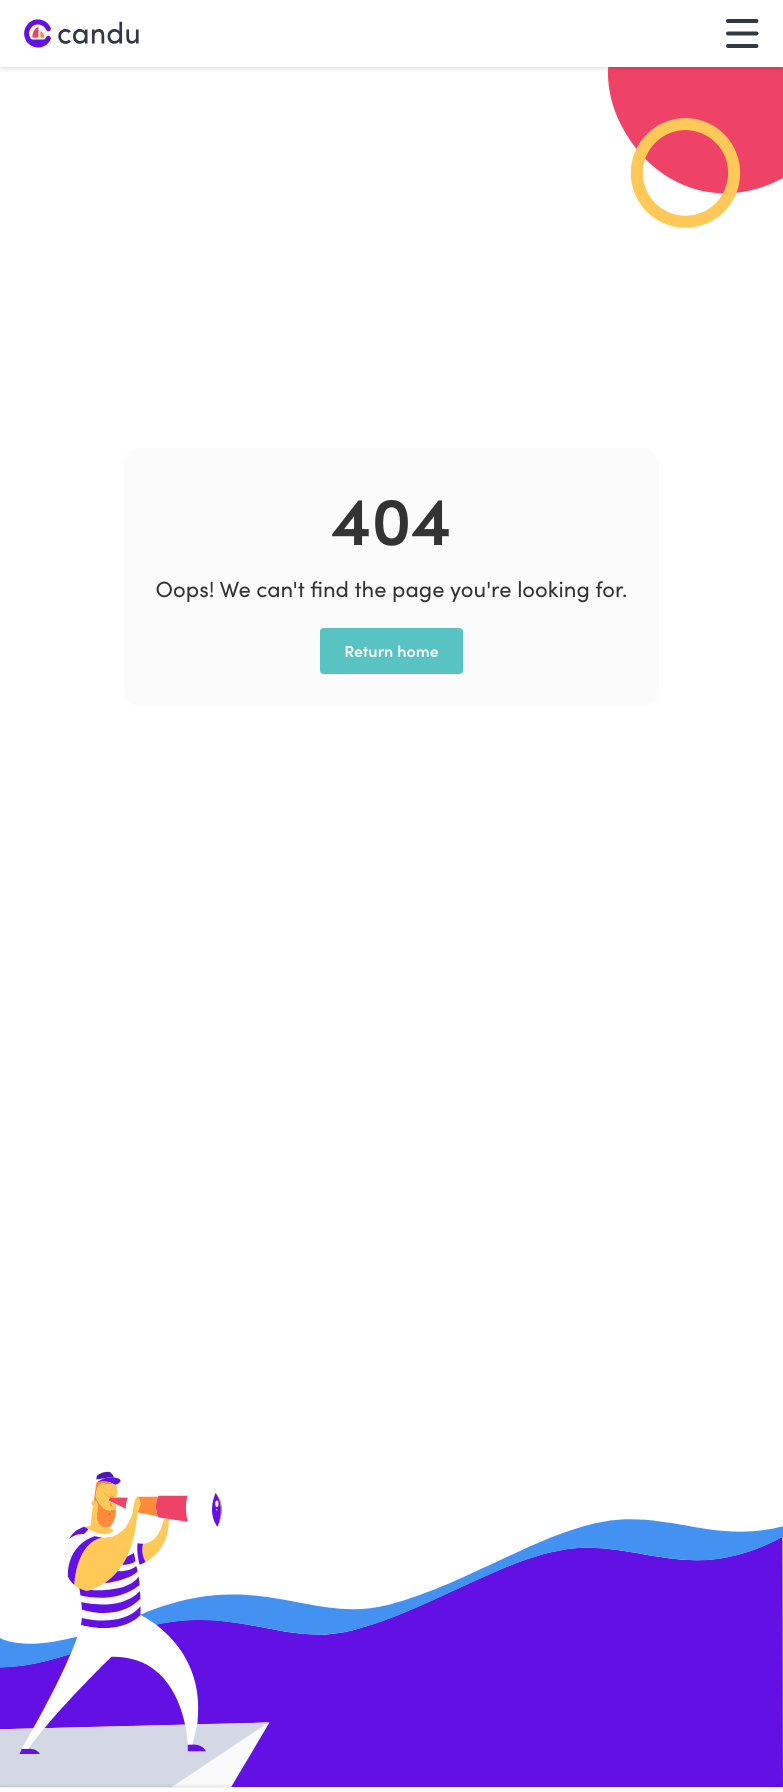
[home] (82, 33)
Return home (391, 651)
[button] (742, 33)
